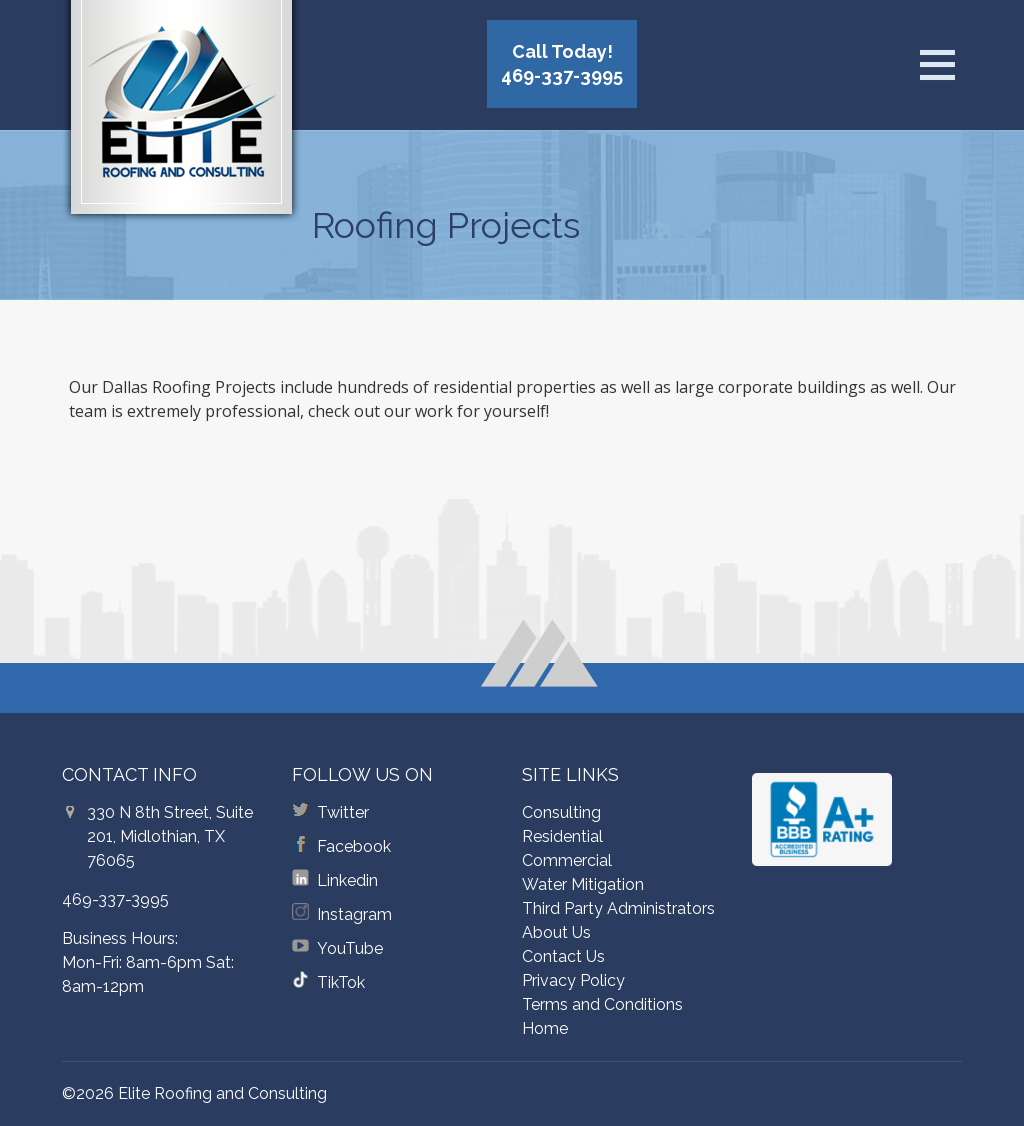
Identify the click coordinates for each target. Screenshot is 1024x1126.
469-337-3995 (115, 899)
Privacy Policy (573, 980)
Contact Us (563, 956)
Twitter (343, 812)
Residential (562, 836)
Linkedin (347, 880)
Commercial (567, 860)
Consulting (561, 812)
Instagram (354, 914)
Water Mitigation (583, 884)
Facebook (354, 846)
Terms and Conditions (602, 1004)
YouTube (350, 948)
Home (545, 1028)
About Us (556, 932)
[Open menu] (937, 65)
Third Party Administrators (618, 908)
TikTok (341, 982)
